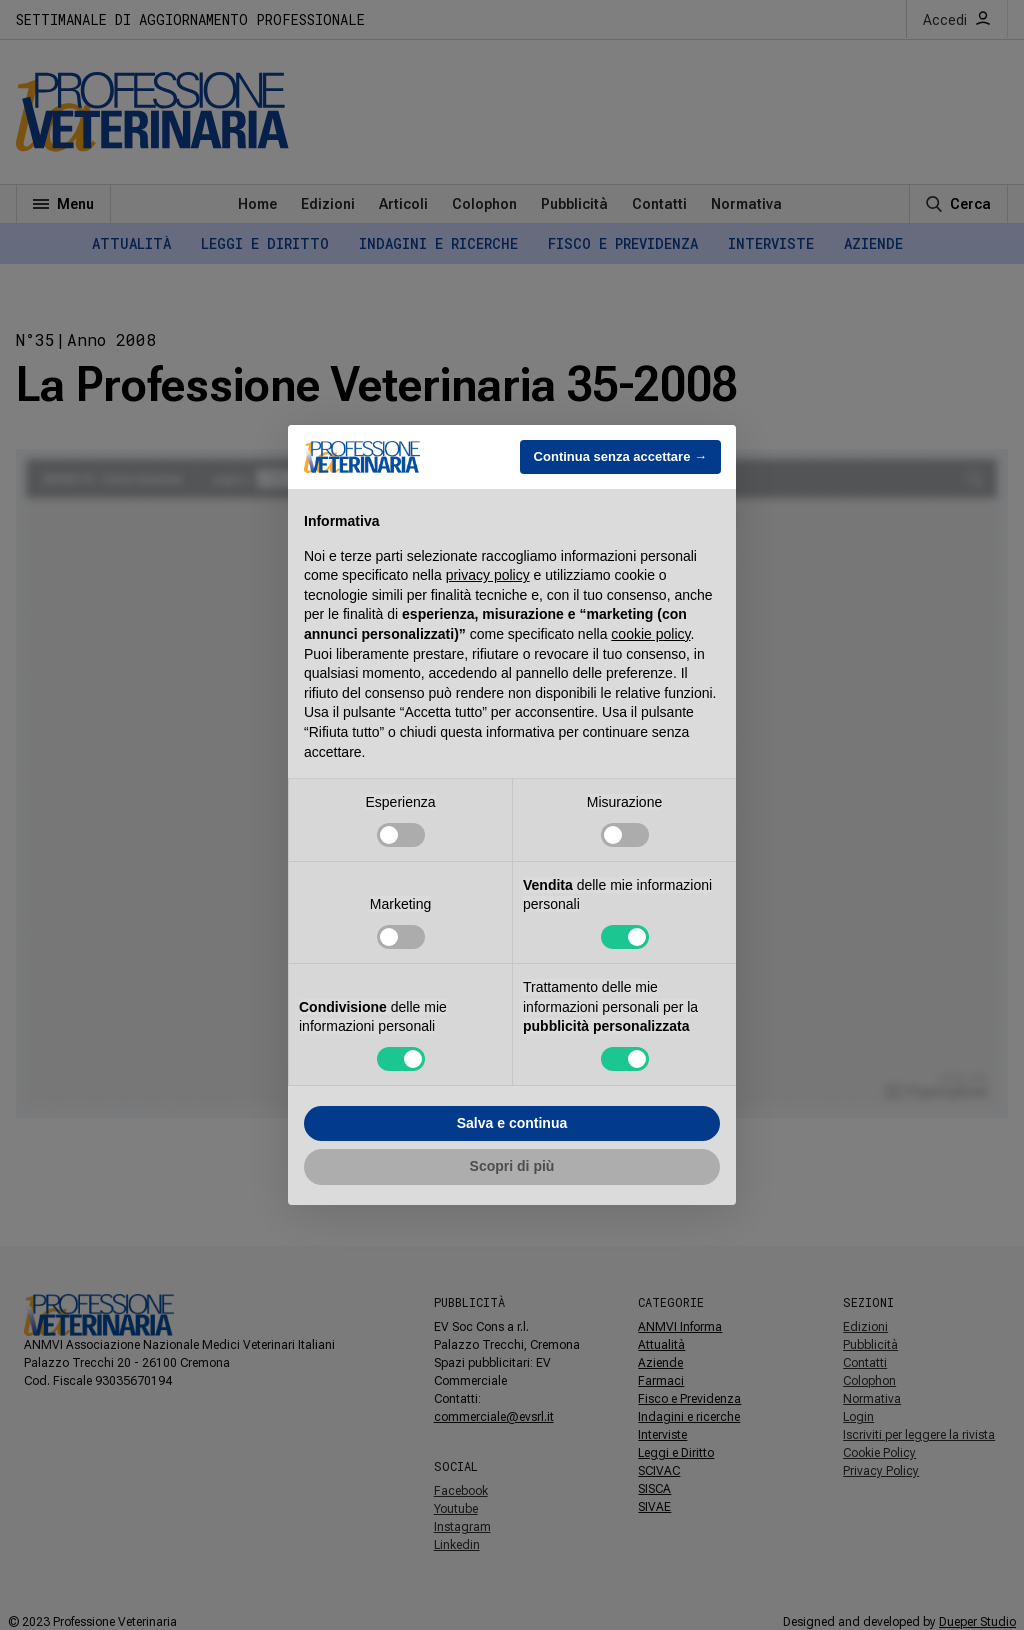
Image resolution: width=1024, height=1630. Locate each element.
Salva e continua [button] (512, 1123)
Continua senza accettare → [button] (620, 456)
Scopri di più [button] (512, 1166)
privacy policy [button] (488, 575)
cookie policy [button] (650, 634)
